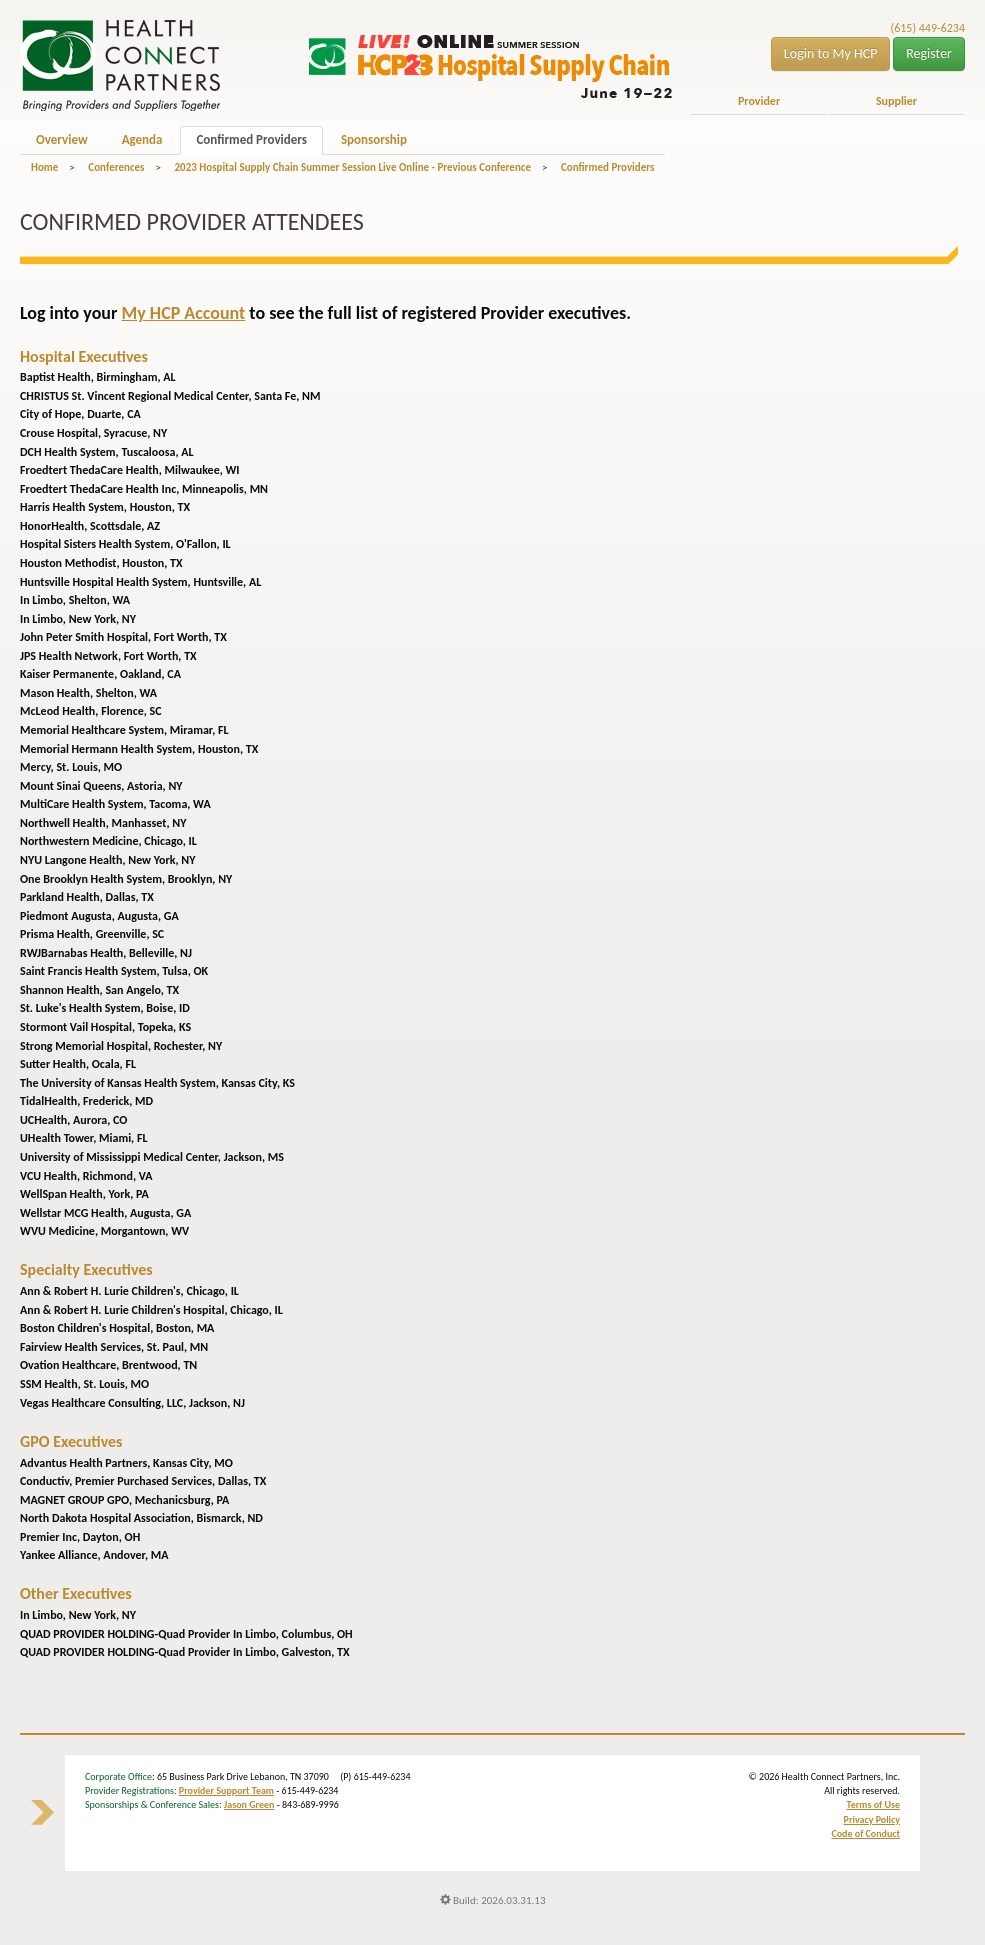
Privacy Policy (872, 1819)
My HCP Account (183, 313)
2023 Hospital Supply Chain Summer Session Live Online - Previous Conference (352, 167)
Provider (759, 101)
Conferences (116, 167)
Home (44, 167)
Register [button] (929, 53)
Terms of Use (873, 1804)
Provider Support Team (226, 1790)
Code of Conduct (865, 1833)
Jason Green (249, 1804)
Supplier (896, 101)
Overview (62, 139)
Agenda (142, 139)
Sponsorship (374, 139)
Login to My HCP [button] (831, 53)
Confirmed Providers (251, 139)
